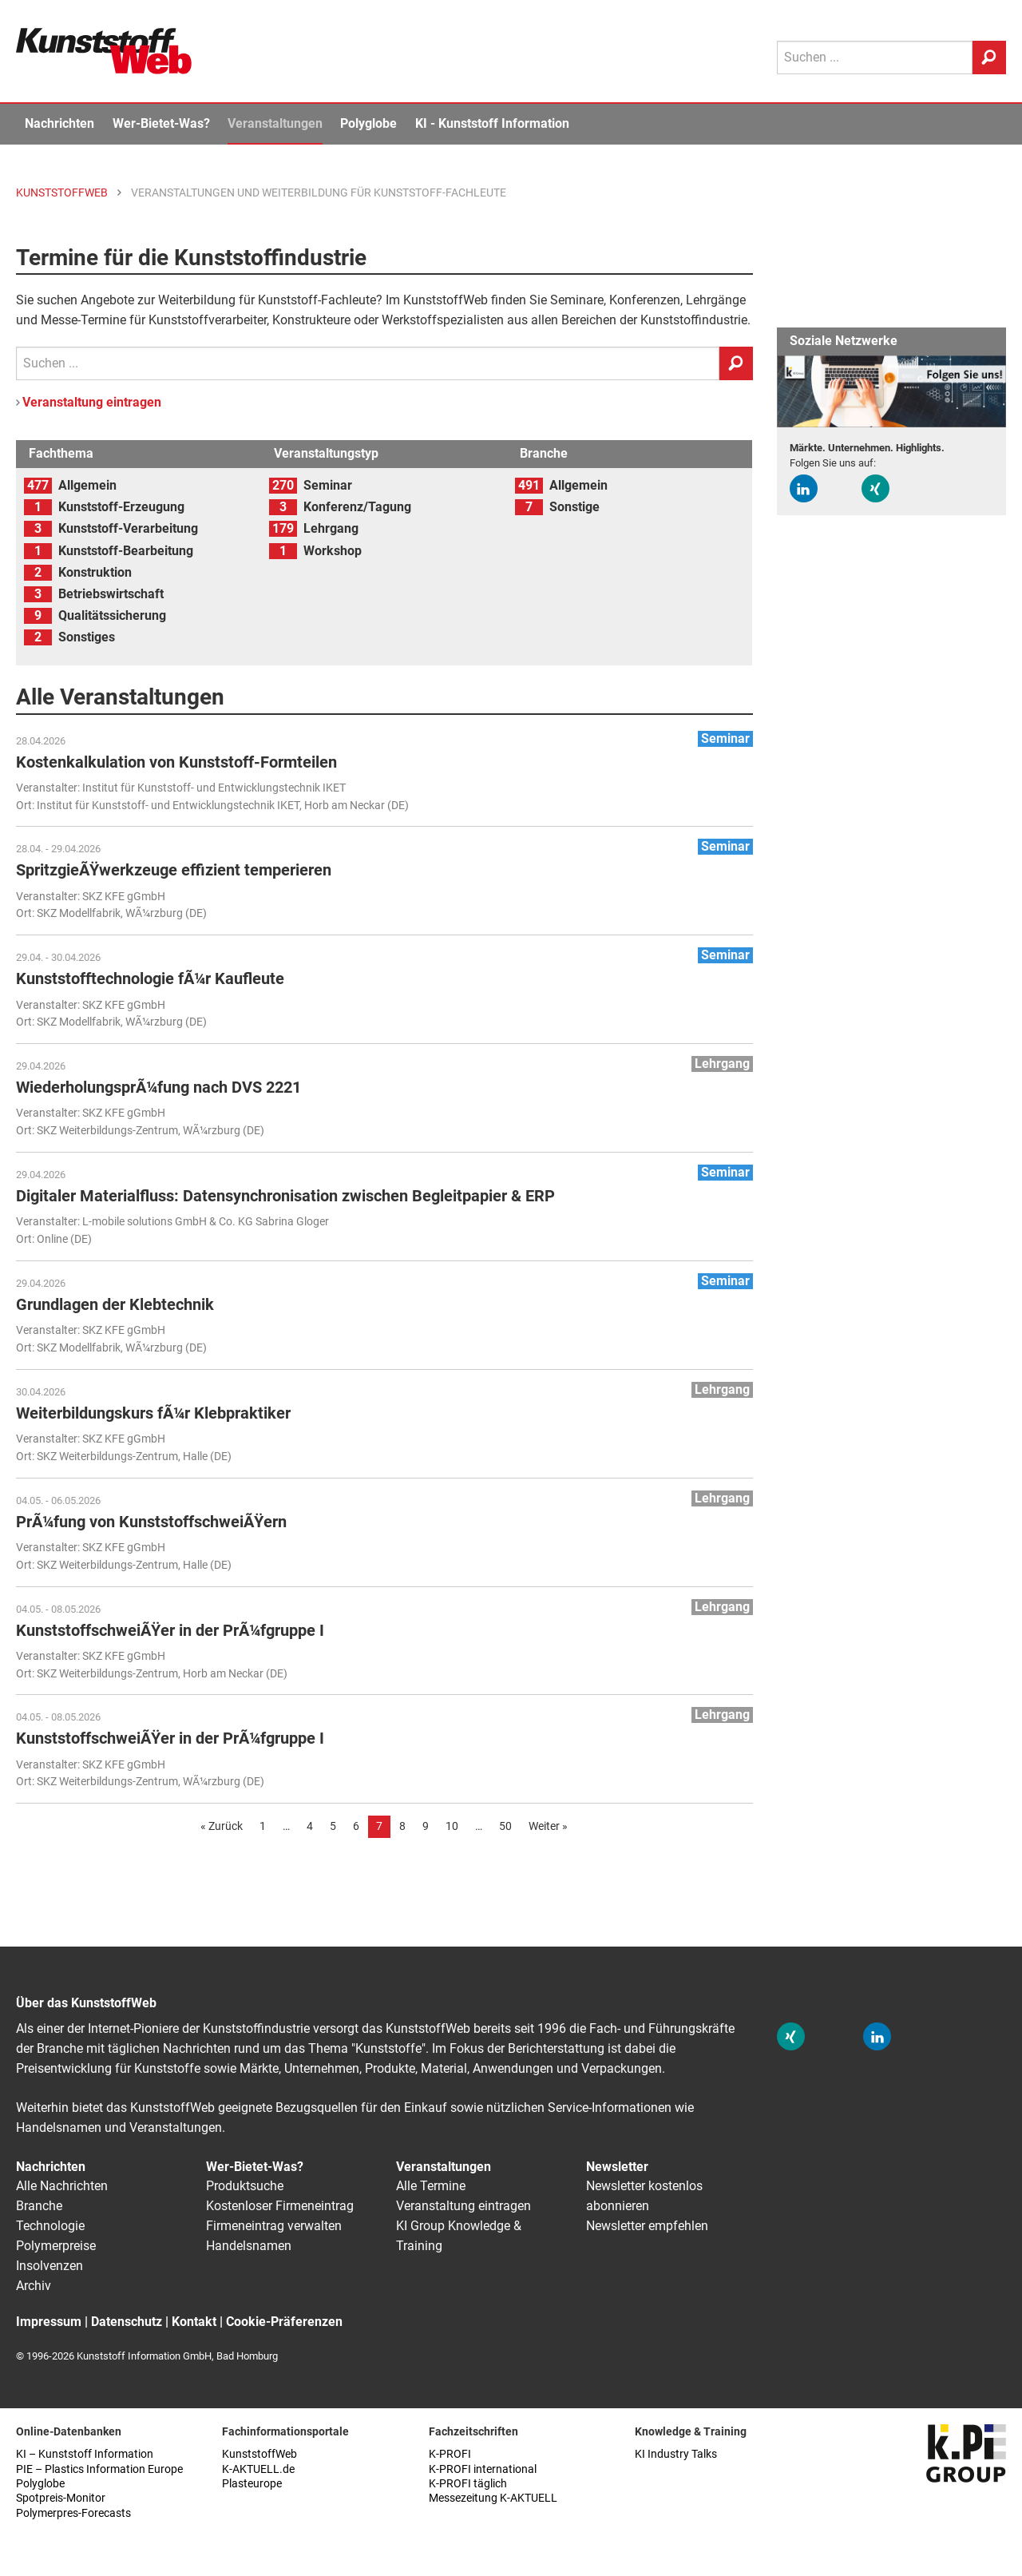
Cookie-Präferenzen (284, 2321)
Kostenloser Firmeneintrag (280, 2205)
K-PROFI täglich (468, 2484)
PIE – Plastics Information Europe (99, 2469)
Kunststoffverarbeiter (208, 319)
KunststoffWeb (259, 2454)
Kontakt (194, 2321)
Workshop (332, 550)
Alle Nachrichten (62, 2185)
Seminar (327, 485)
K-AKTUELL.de (258, 2469)
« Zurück (221, 1826)
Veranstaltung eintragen (91, 402)
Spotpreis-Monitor (60, 2498)
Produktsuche (244, 2185)
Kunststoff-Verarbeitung (128, 528)
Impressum (48, 2321)
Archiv (33, 2285)
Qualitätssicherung (112, 615)
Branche (39, 2205)
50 (505, 1826)
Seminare (577, 300)
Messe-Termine (83, 319)
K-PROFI (450, 2454)
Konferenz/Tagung (357, 506)
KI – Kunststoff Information (84, 2454)
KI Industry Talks (676, 2454)
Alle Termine (430, 2185)
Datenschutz (126, 2321)
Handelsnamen (248, 2245)
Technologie (50, 2225)
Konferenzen (644, 300)
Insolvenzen (49, 2265)
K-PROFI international (483, 2469)
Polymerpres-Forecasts (73, 2513)
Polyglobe (368, 123)
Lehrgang (330, 528)
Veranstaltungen (275, 123)
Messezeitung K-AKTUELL (493, 2498)
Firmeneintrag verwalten (274, 2225)
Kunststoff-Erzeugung (121, 506)
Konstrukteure (311, 319)
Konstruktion (95, 572)
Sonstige (574, 506)
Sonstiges (86, 637)
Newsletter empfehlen (647, 2225)
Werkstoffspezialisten (443, 319)
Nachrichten (59, 123)
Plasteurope (252, 2484)
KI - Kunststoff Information (492, 123)
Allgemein (87, 485)
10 (452, 1826)
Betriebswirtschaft (111, 593)
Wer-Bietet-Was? (161, 123)
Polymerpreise (56, 2245)
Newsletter (617, 2166)
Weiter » (548, 1826)
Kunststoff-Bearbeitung (125, 550)
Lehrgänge (716, 300)
